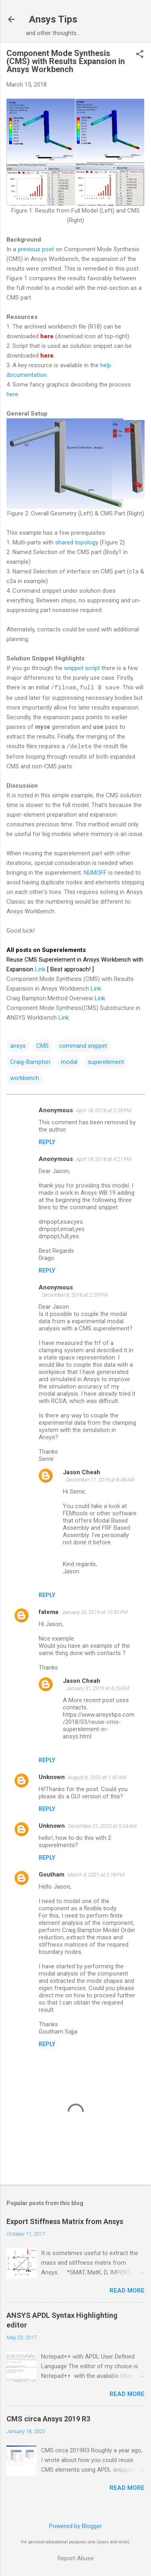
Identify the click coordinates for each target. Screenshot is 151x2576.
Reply (47, 1142)
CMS (42, 1045)
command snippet (83, 1045)
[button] (140, 54)
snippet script (82, 668)
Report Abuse (76, 2558)
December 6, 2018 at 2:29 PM (75, 1295)
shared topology (76, 542)
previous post (36, 249)
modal (69, 1062)
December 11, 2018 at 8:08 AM (100, 1480)
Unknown (52, 1777)
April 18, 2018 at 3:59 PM (103, 1110)
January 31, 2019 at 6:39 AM (97, 1688)
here (12, 394)
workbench (24, 1078)
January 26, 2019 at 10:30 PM (95, 1612)
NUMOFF (96, 872)
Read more (127, 2290)
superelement (106, 1062)
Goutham (51, 1874)
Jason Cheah (81, 1472)
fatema (48, 1612)
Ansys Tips (53, 19)
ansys (18, 1045)
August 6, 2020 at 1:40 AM (97, 1777)
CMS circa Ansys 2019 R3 (48, 2419)
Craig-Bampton (30, 1062)
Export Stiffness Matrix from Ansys (64, 2221)
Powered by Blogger (75, 2526)
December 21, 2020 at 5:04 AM (102, 1826)
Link (40, 969)
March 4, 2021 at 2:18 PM (96, 1875)
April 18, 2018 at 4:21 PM (103, 1159)
